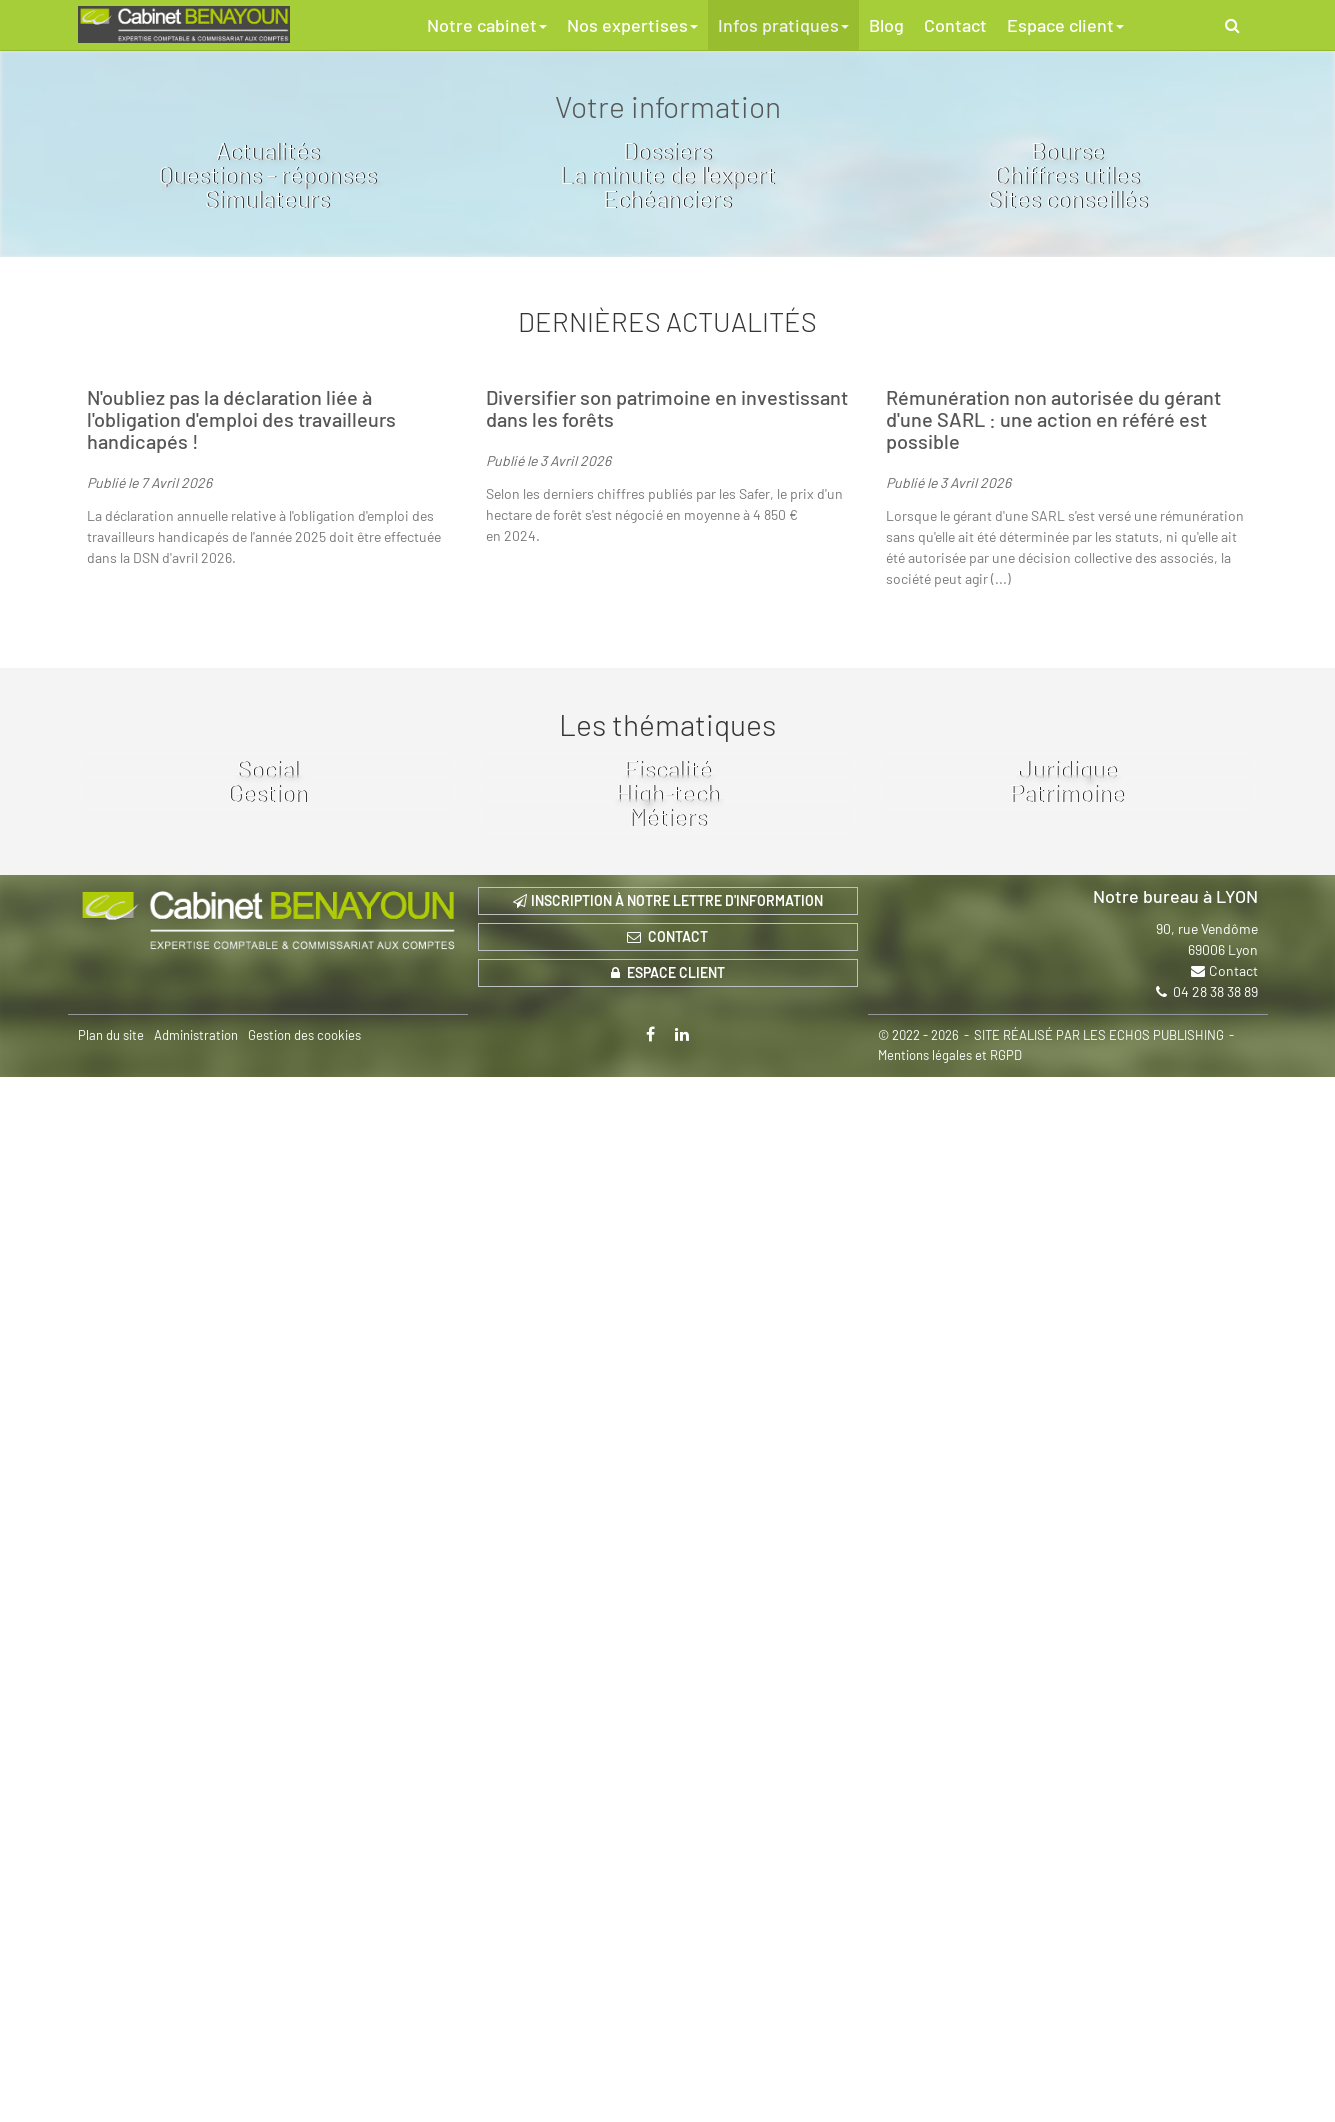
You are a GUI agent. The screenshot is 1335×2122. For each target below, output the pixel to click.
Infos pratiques (783, 25)
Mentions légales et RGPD (950, 2100)
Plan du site (111, 2080)
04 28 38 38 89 (1215, 2036)
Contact (955, 25)
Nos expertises (632, 25)
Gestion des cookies (304, 2080)
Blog (886, 25)
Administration (196, 2080)
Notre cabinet (487, 25)
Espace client (1065, 25)
